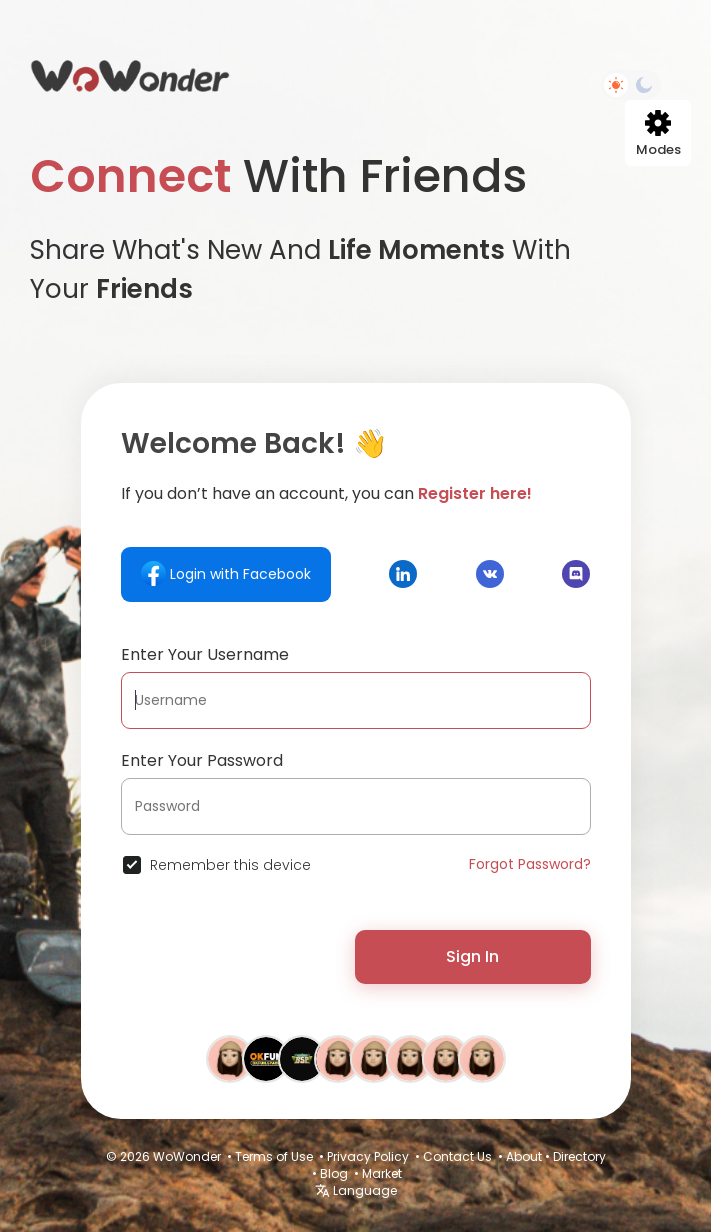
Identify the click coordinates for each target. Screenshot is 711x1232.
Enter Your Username (205, 654)
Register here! (475, 493)
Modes (658, 134)
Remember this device (230, 865)
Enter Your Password (202, 760)
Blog (334, 1173)
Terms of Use (274, 1156)
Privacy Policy (368, 1156)
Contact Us (457, 1156)
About (524, 1156)
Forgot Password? (530, 864)
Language (356, 1190)
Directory (579, 1156)
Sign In (472, 956)
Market (382, 1173)
